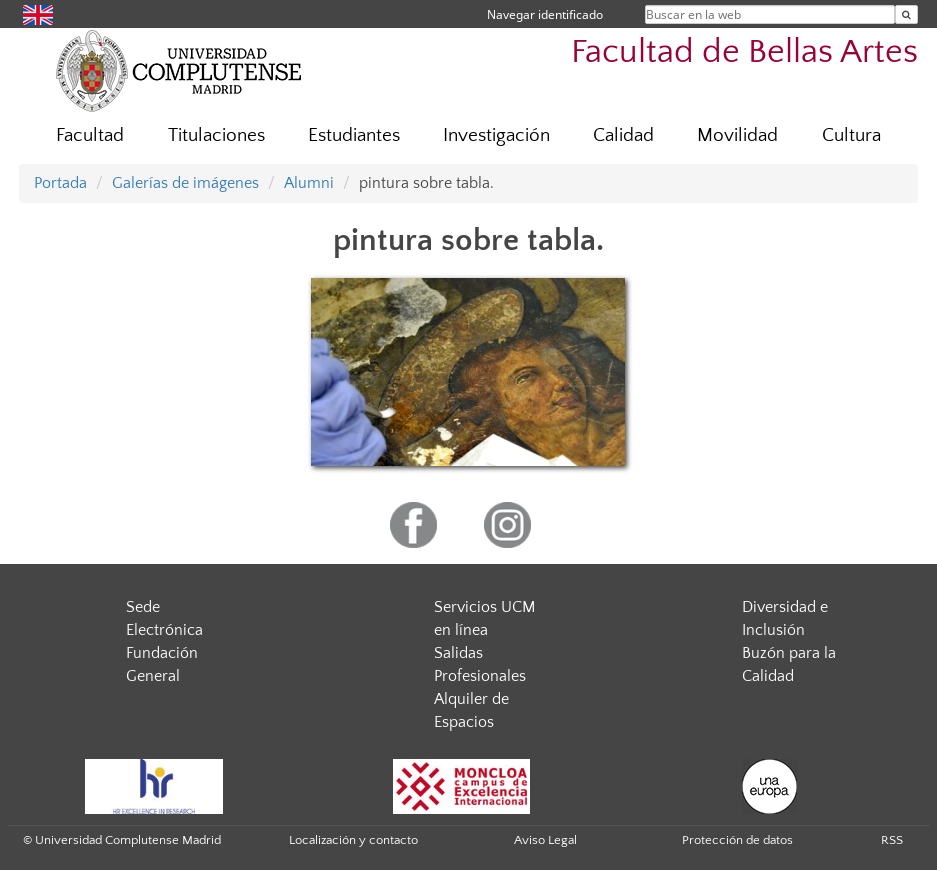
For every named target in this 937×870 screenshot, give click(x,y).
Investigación (496, 135)
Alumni (309, 183)
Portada (60, 183)
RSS (892, 840)
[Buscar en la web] (906, 14)
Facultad (90, 135)
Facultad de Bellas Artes (744, 52)
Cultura (851, 135)
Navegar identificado (545, 14)
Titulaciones (216, 135)
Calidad (623, 135)
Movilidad (737, 135)
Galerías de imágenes (185, 183)
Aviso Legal (545, 840)
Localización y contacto (353, 840)
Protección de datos (737, 840)
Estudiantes (354, 135)
